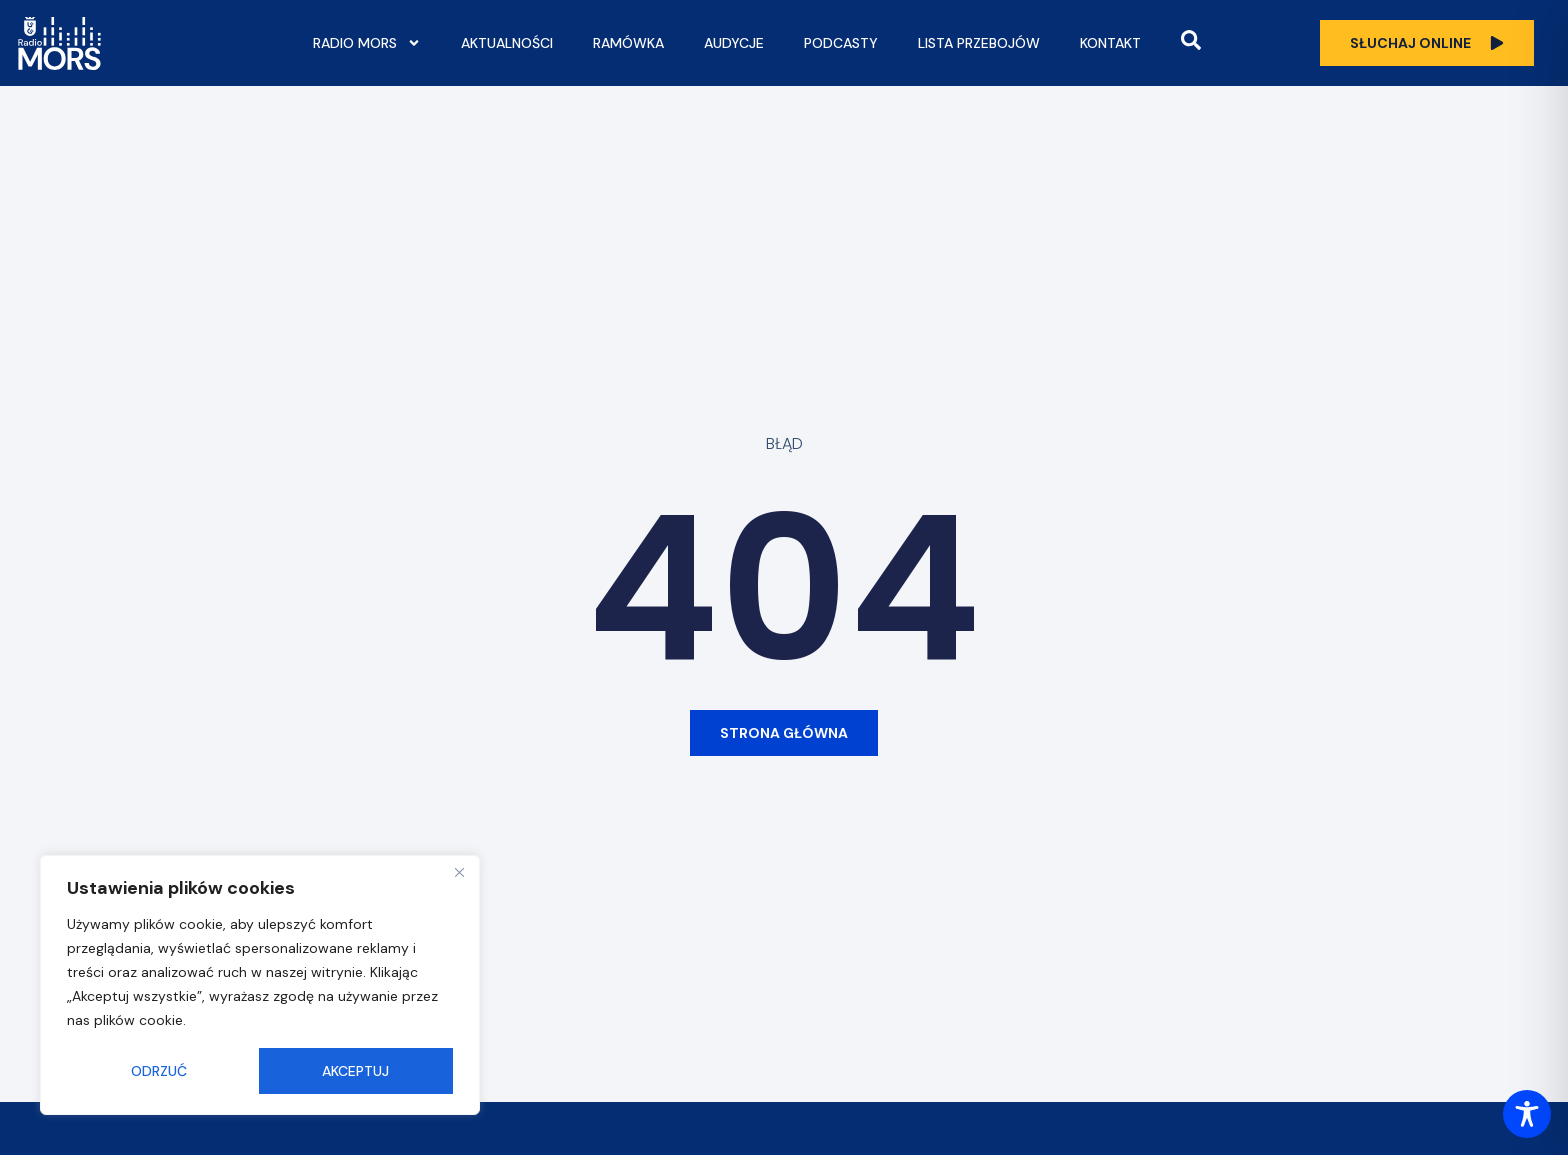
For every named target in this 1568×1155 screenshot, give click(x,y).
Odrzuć (159, 1071)
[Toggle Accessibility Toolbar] (1527, 1114)
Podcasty (841, 43)
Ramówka (628, 43)
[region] (260, 985)
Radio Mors (367, 43)
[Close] (459, 872)
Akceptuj (355, 1071)
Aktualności (507, 43)
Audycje (734, 43)
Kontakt (1110, 43)
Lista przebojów (979, 43)
